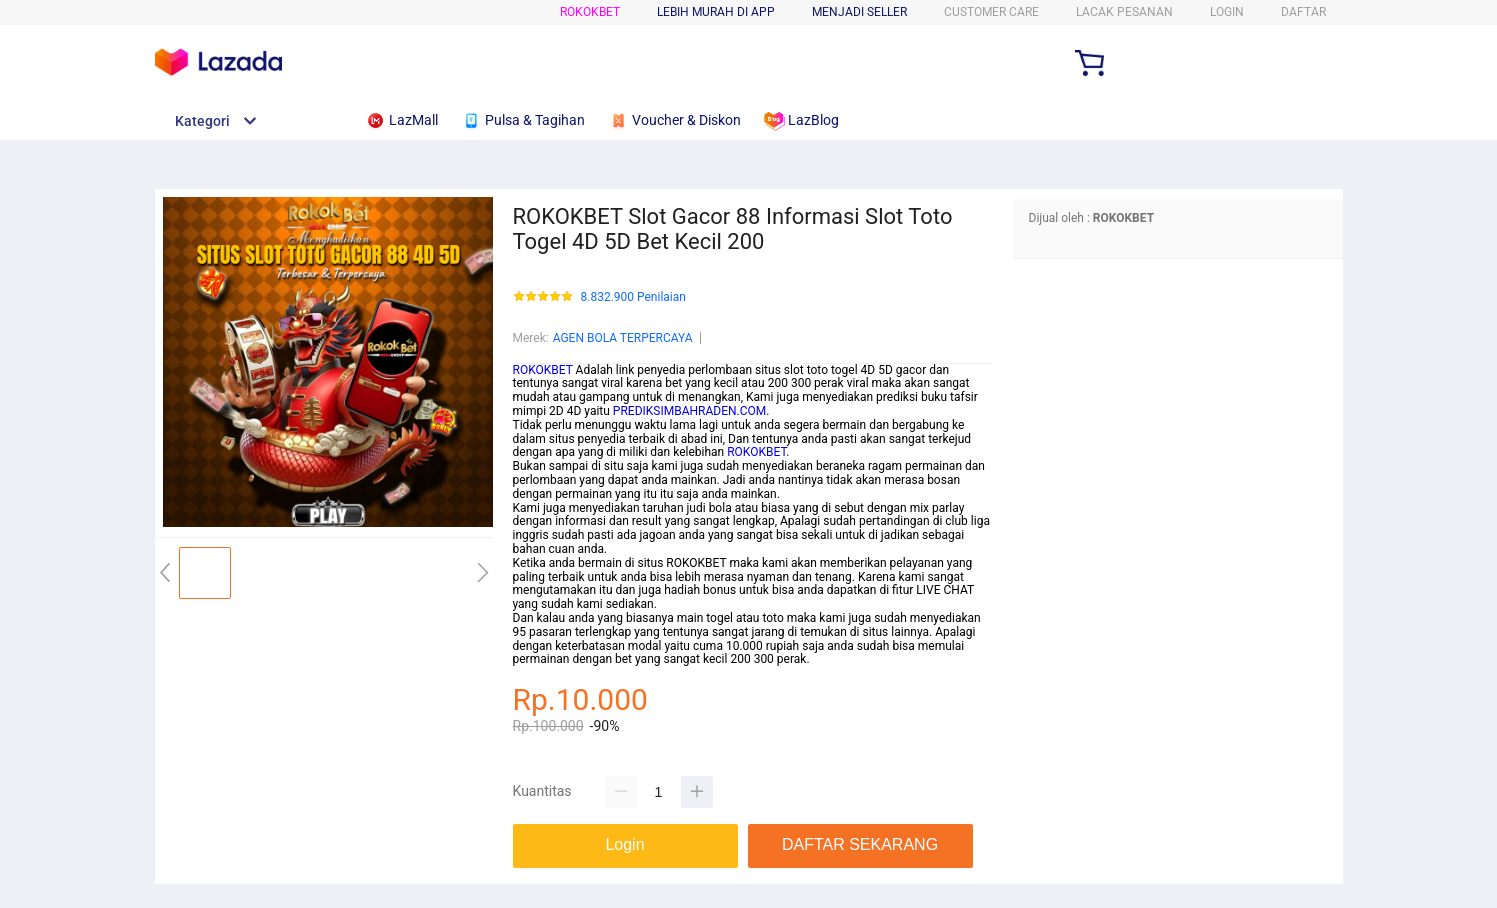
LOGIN (1227, 12)
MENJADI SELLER (859, 12)
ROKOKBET (590, 12)
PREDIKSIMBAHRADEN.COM (689, 411)
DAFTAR (1303, 12)
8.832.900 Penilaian (633, 297)
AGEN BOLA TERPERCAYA (623, 338)
